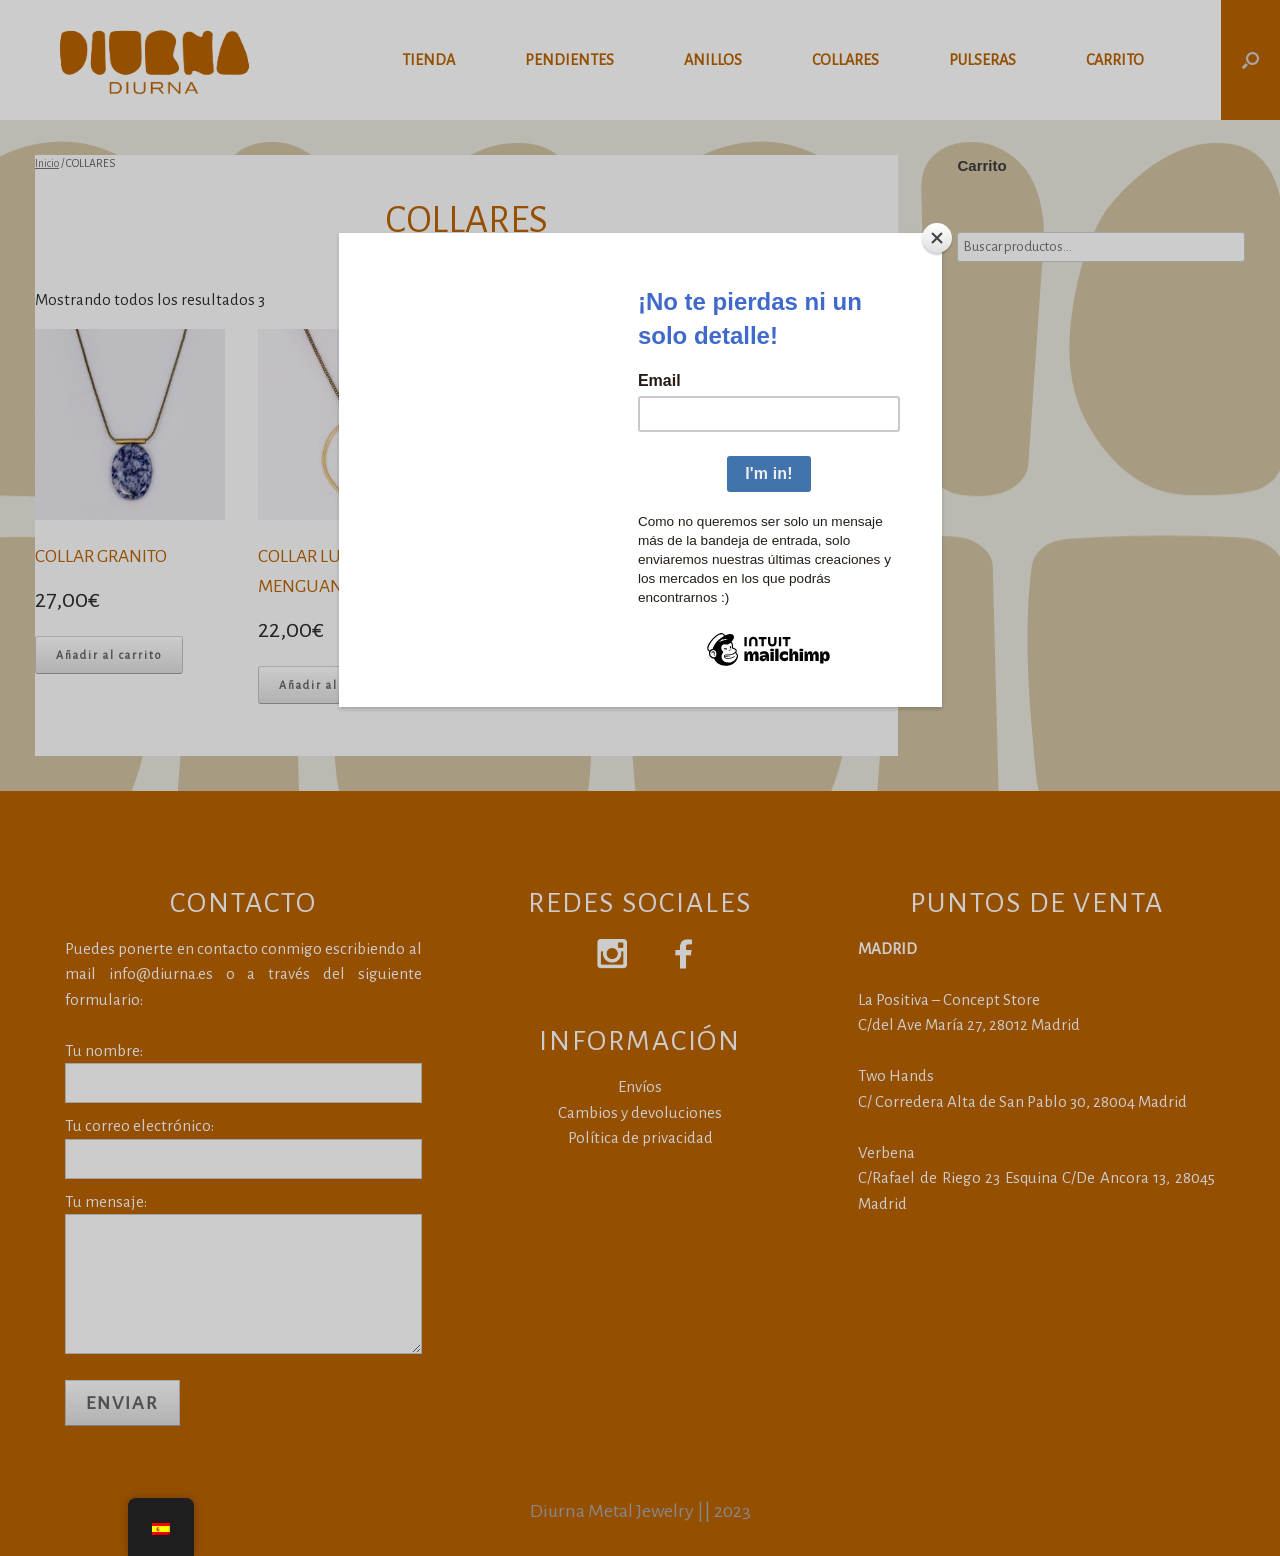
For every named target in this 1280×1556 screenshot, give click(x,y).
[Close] (937, 238)
